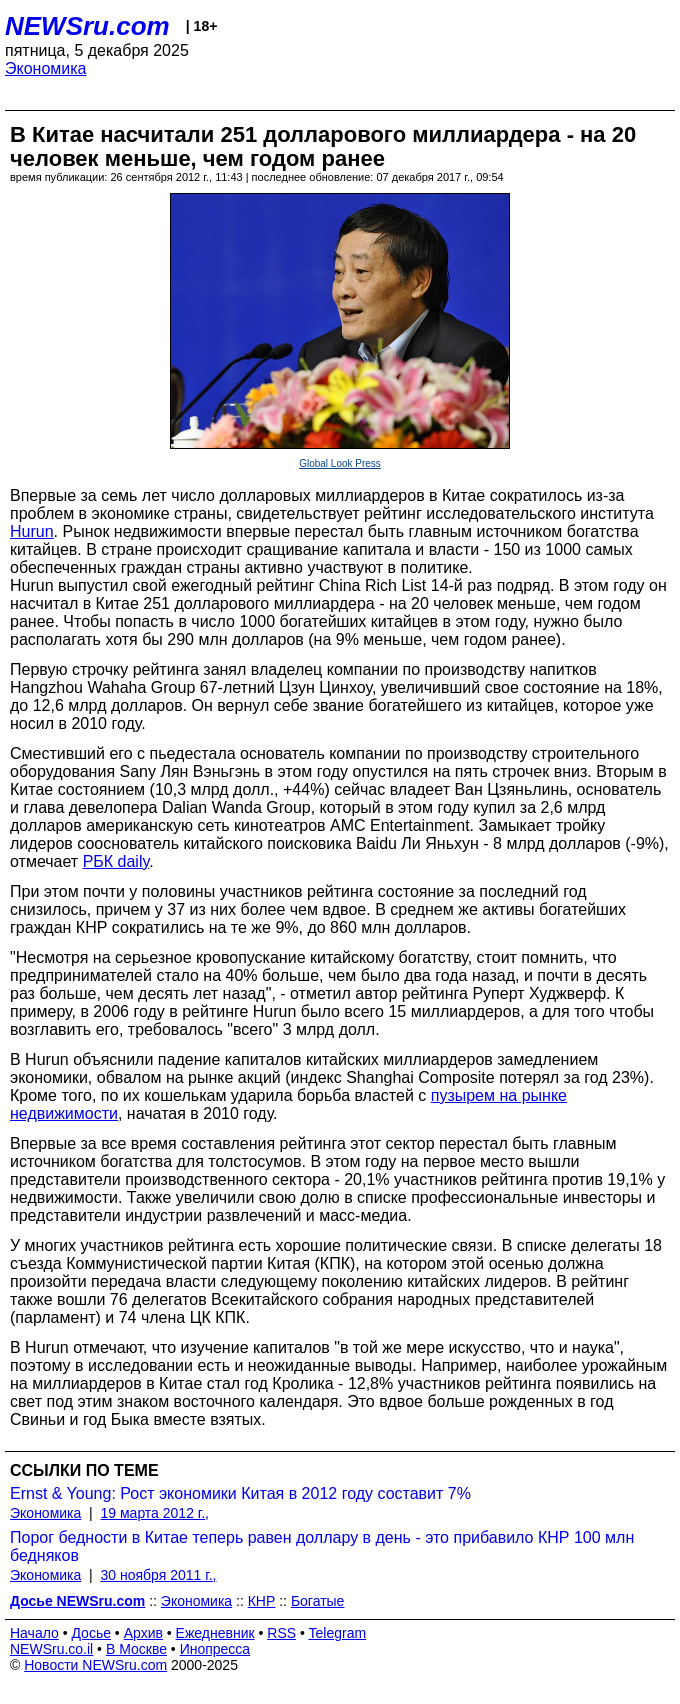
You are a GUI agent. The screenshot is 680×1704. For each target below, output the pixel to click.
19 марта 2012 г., (155, 1513)
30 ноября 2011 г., (159, 1575)
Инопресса (215, 1649)
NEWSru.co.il (51, 1649)
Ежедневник (215, 1633)
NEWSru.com (87, 26)
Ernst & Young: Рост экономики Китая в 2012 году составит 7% (240, 1493)
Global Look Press (340, 463)
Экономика (46, 68)
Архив (143, 1633)
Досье (91, 1633)
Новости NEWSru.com (95, 1665)
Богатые (318, 1601)
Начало (34, 1633)
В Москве (136, 1649)
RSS (281, 1633)
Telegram (338, 1633)
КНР (262, 1601)
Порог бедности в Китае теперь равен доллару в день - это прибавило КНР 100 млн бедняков (322, 1546)
